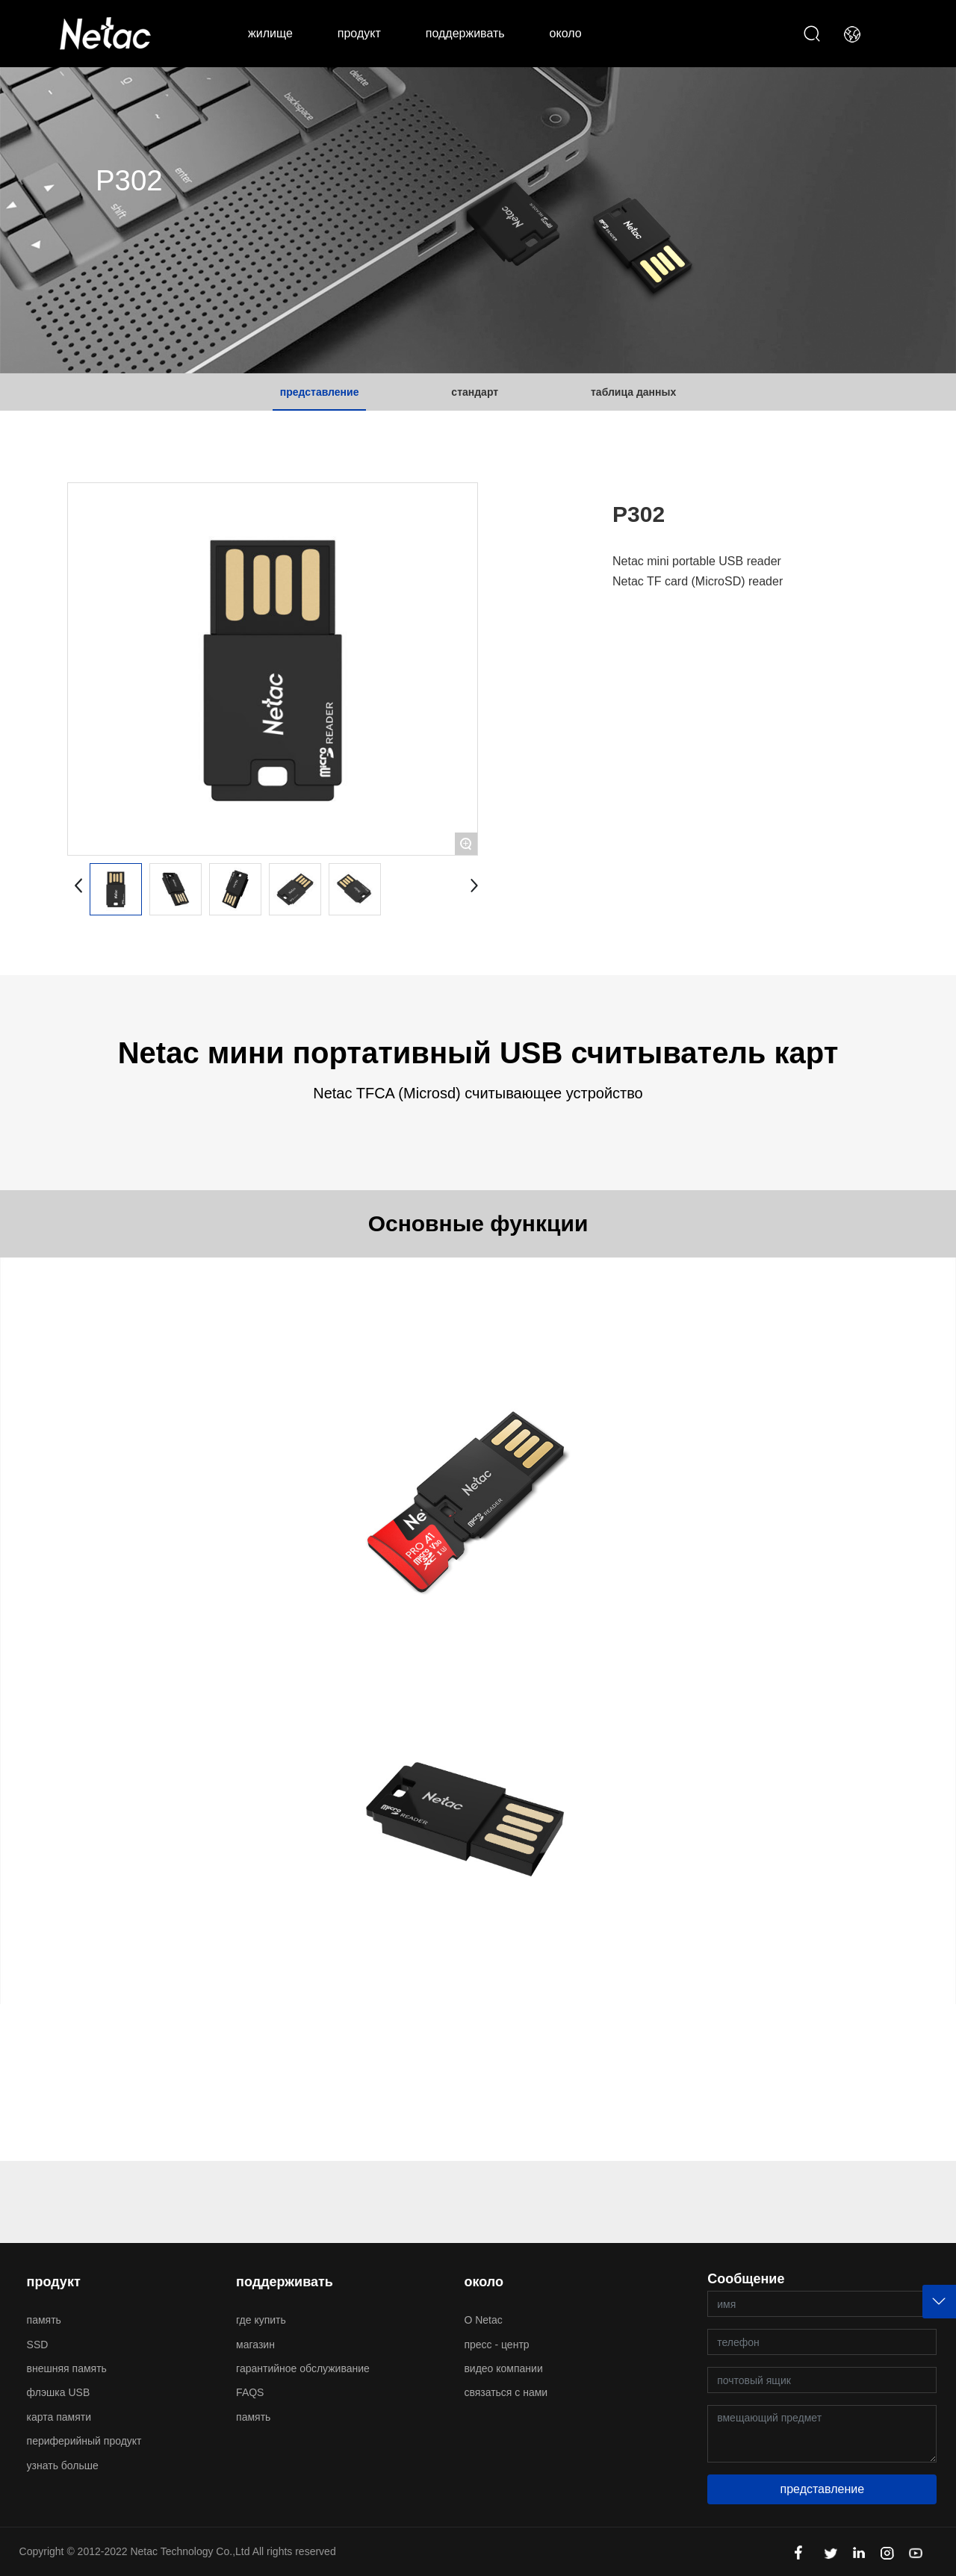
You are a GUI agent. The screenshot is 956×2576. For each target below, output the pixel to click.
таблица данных (633, 392)
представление (319, 392)
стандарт (474, 392)
